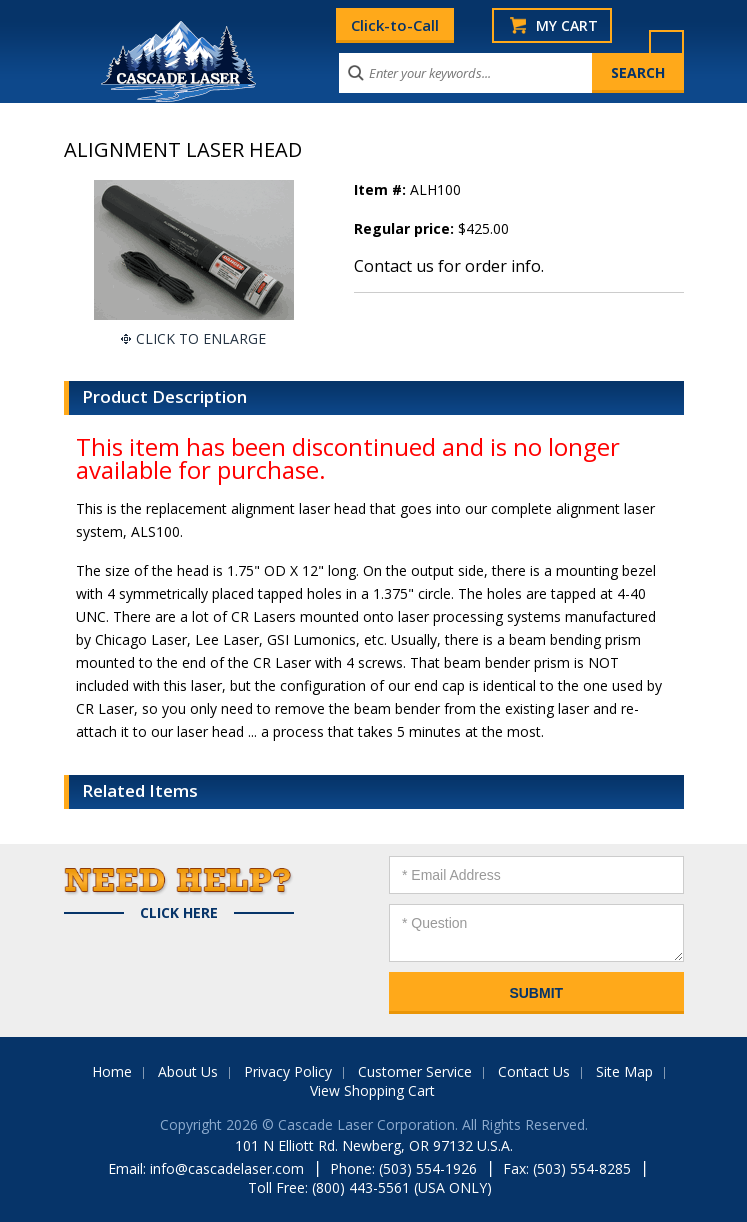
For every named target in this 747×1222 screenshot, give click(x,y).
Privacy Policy (288, 1071)
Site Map (624, 1071)
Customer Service (415, 1071)
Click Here (179, 913)
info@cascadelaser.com (227, 1168)
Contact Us (534, 1071)
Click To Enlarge (201, 338)
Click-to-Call (395, 25)
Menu (666, 47)
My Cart (567, 25)
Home (112, 1071)
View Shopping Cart (372, 1090)
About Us (188, 1071)
